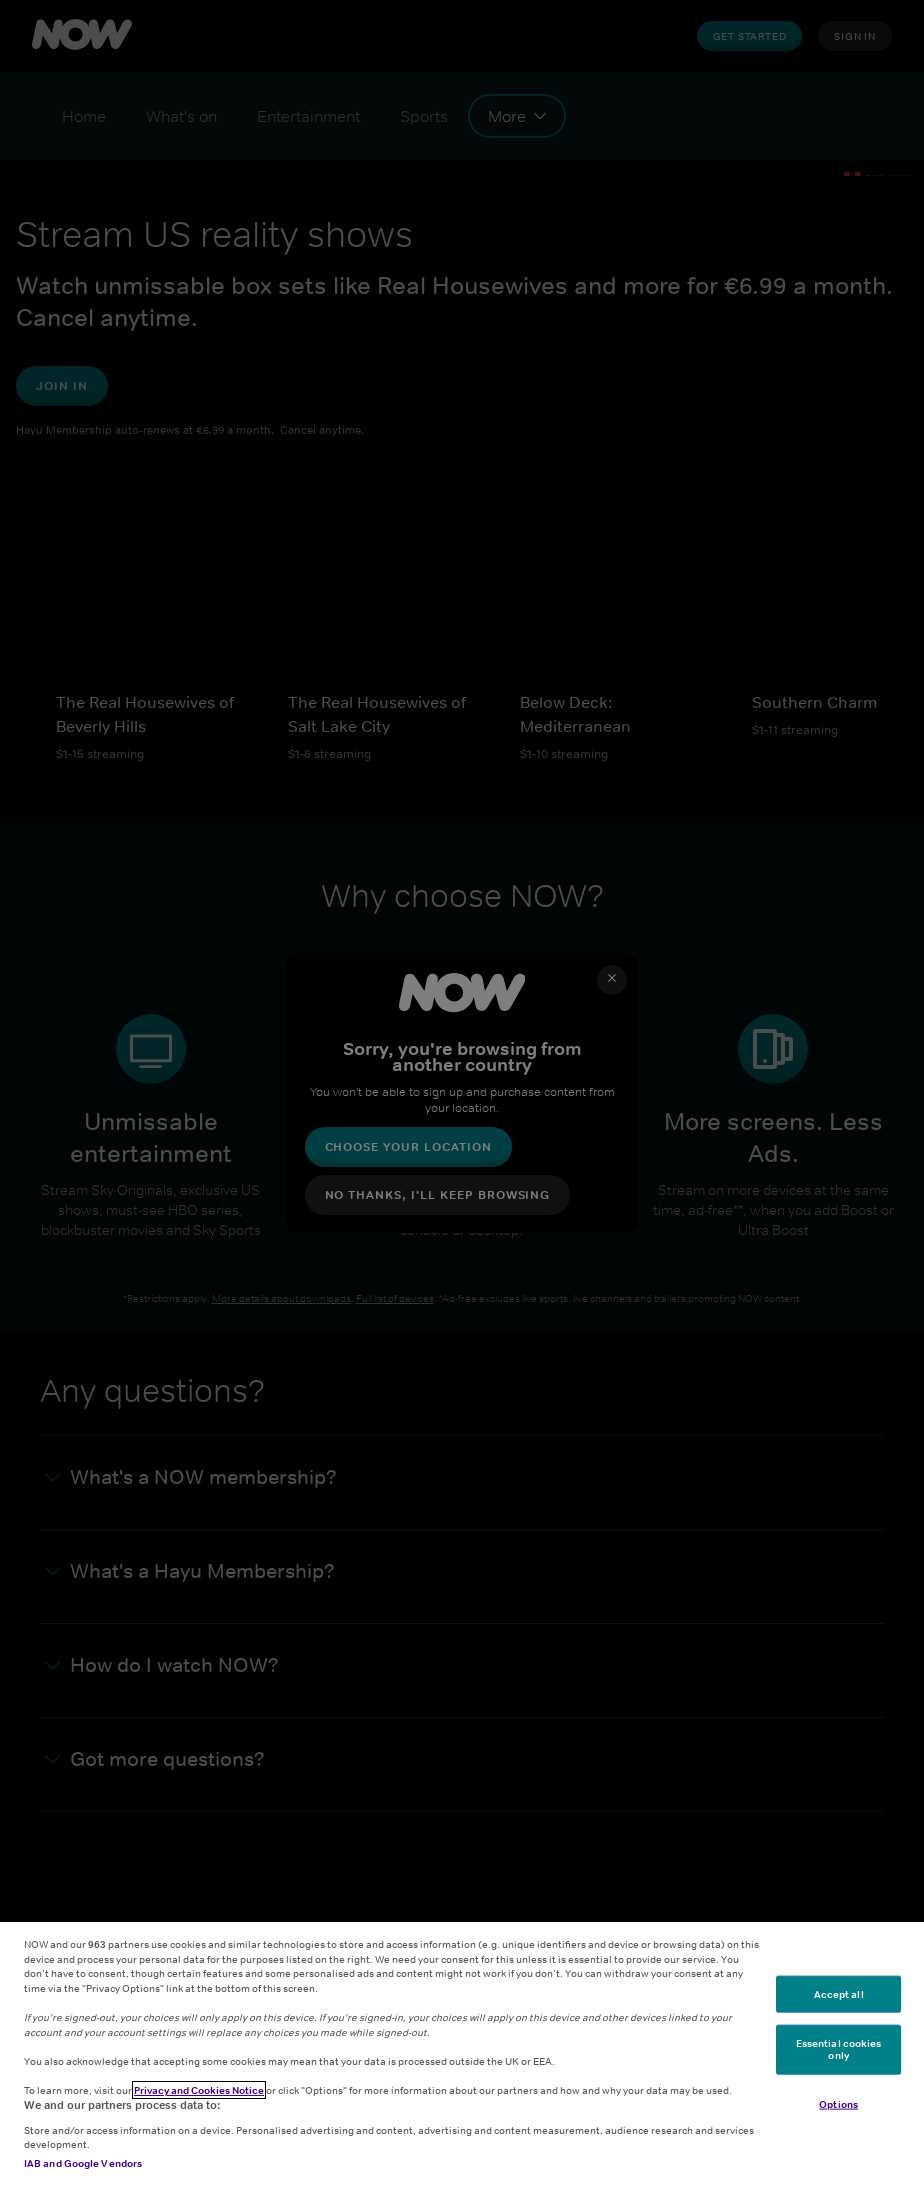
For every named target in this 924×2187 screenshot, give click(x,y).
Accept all (839, 1993)
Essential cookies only (839, 2049)
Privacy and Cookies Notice (199, 2090)
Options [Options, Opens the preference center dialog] (838, 2103)
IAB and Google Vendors (83, 2163)
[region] (462, 2054)
